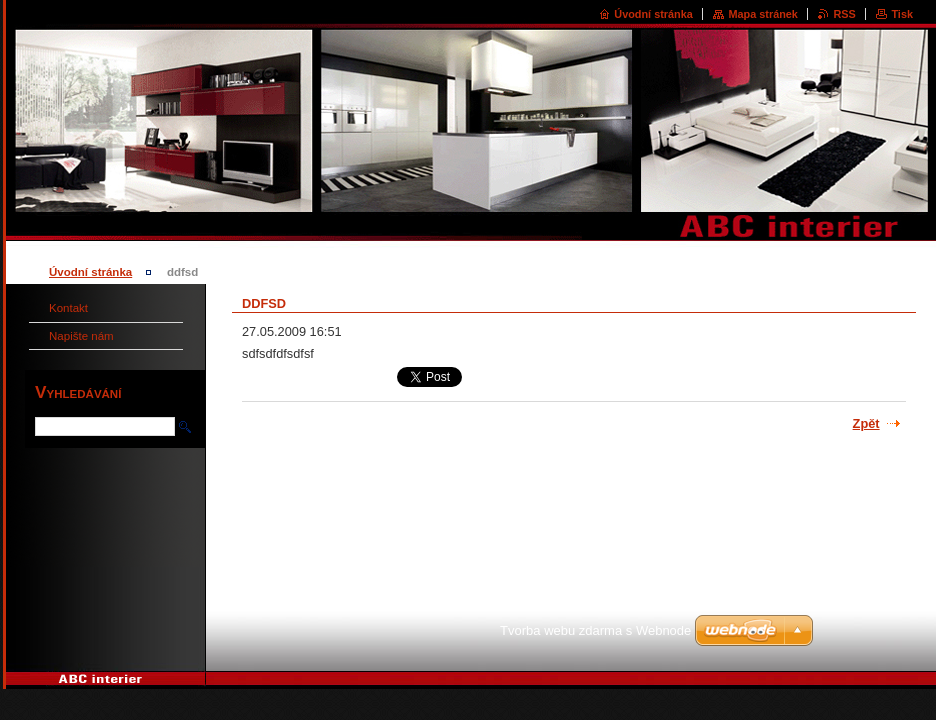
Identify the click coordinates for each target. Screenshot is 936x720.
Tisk (902, 14)
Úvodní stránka (653, 14)
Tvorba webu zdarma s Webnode (595, 630)
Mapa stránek (763, 14)
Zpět (866, 423)
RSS (844, 14)
